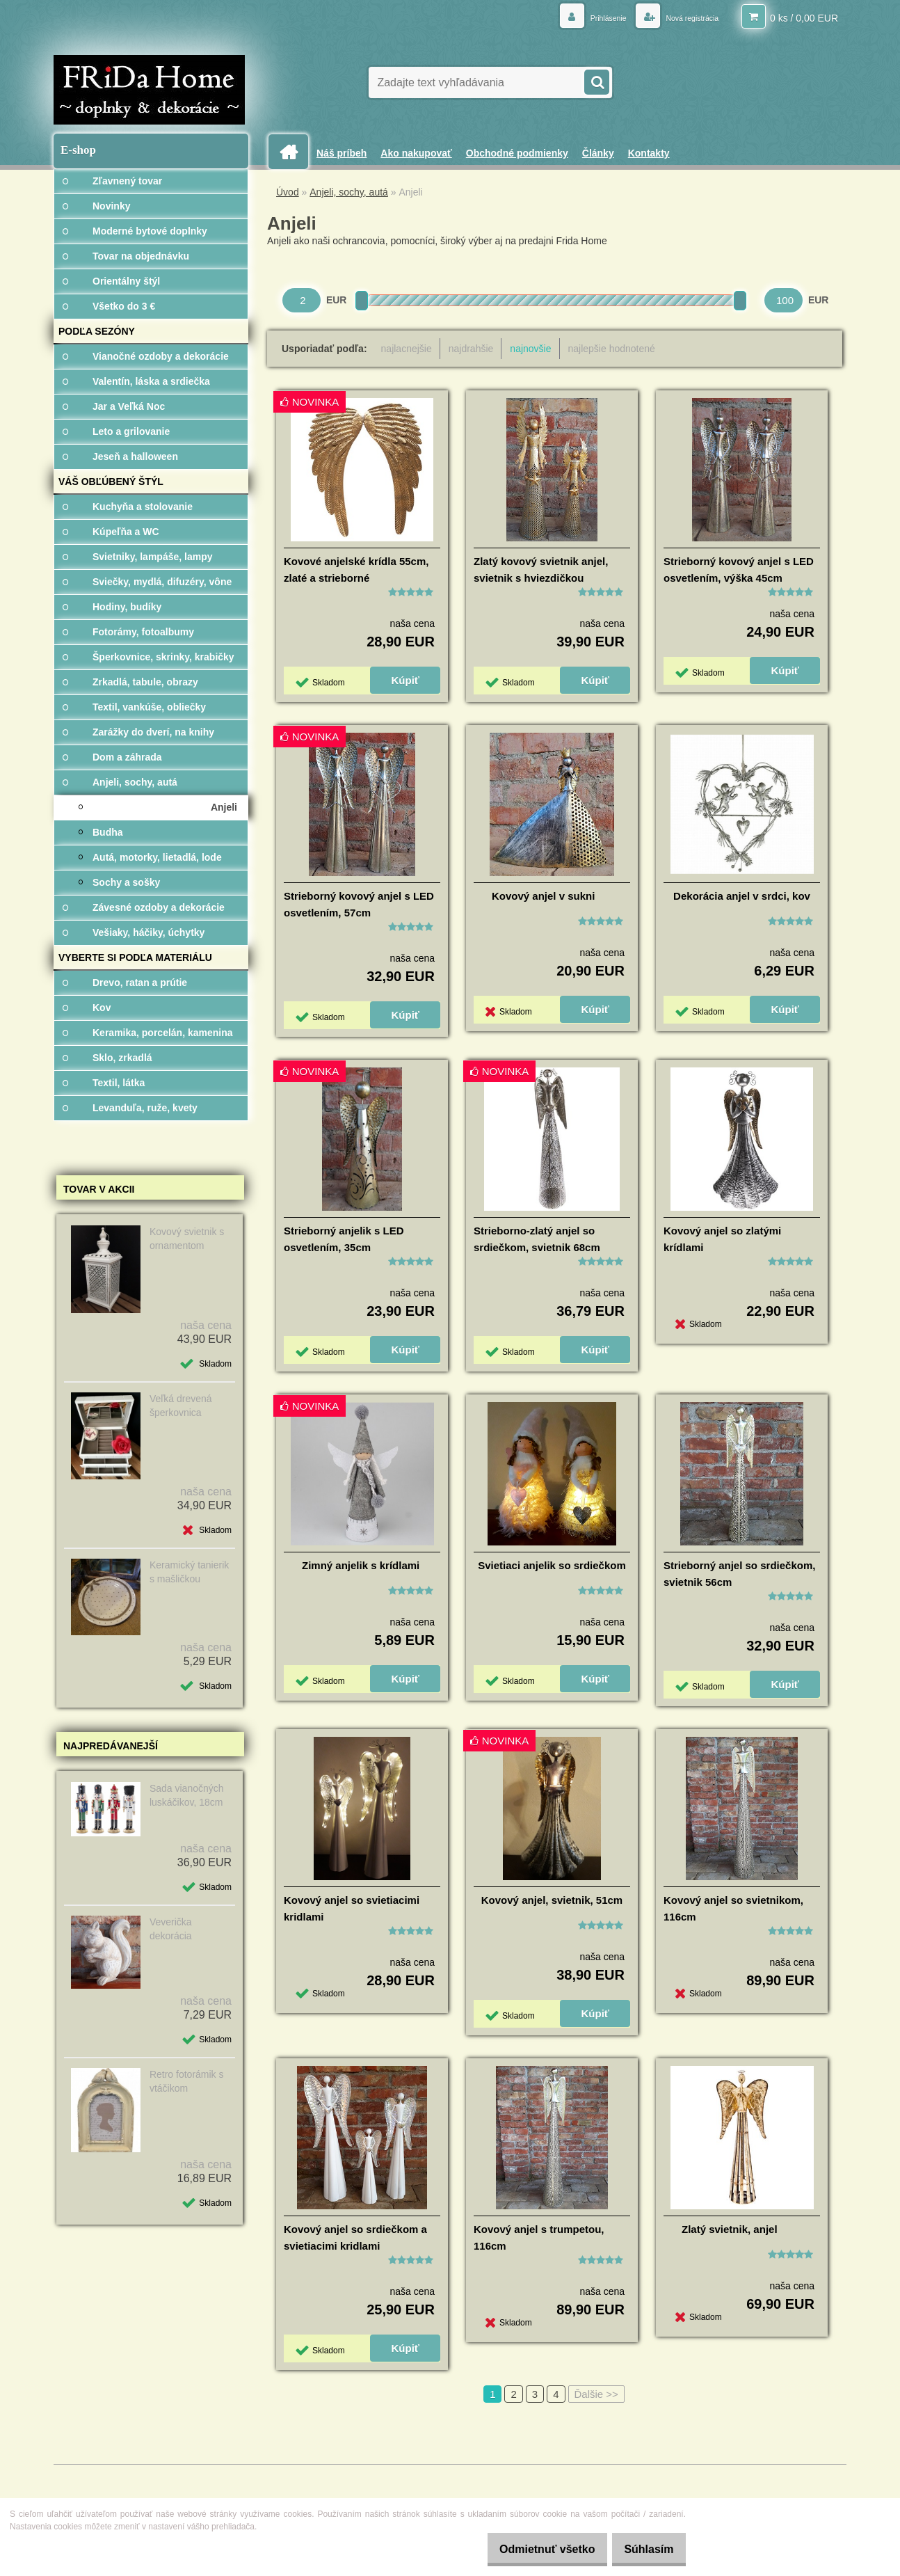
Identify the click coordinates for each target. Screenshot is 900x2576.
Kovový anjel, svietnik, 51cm (551, 1900)
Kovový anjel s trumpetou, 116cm (539, 2237)
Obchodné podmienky (517, 153)
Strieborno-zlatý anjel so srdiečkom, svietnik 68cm (537, 1239)
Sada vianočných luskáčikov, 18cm (187, 1795)
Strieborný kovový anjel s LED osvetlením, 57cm (359, 904)
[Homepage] (294, 152)
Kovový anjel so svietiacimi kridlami (351, 1908)
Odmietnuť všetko (531, 2549)
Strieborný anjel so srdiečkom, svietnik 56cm (739, 1573)
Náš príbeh (341, 153)
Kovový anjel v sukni (543, 896)
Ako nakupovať (415, 153)
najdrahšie (471, 348)
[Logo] (149, 90)
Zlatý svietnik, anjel (730, 2229)
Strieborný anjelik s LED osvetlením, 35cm (344, 1239)
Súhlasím (643, 2549)
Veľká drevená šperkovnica (181, 1405)
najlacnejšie (406, 348)
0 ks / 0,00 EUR (804, 17)
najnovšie (530, 348)
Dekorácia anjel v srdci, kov (741, 896)
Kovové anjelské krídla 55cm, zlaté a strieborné (356, 569)
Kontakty (649, 153)
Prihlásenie (583, 17)
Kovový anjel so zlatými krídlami (722, 1239)
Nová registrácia (681, 17)
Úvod (287, 192)
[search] (596, 80)
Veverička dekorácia (171, 1928)
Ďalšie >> (596, 2394)
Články (598, 153)
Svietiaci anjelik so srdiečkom (552, 1565)
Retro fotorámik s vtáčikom (187, 2081)
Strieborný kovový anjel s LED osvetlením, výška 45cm (739, 569)
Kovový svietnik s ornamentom (187, 1238)
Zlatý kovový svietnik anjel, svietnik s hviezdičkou (541, 569)
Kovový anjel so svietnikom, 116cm (733, 1908)
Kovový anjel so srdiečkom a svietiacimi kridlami (355, 2237)
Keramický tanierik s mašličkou (189, 1571)
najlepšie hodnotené (611, 348)
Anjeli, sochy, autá (349, 192)
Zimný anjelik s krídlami (360, 1565)
